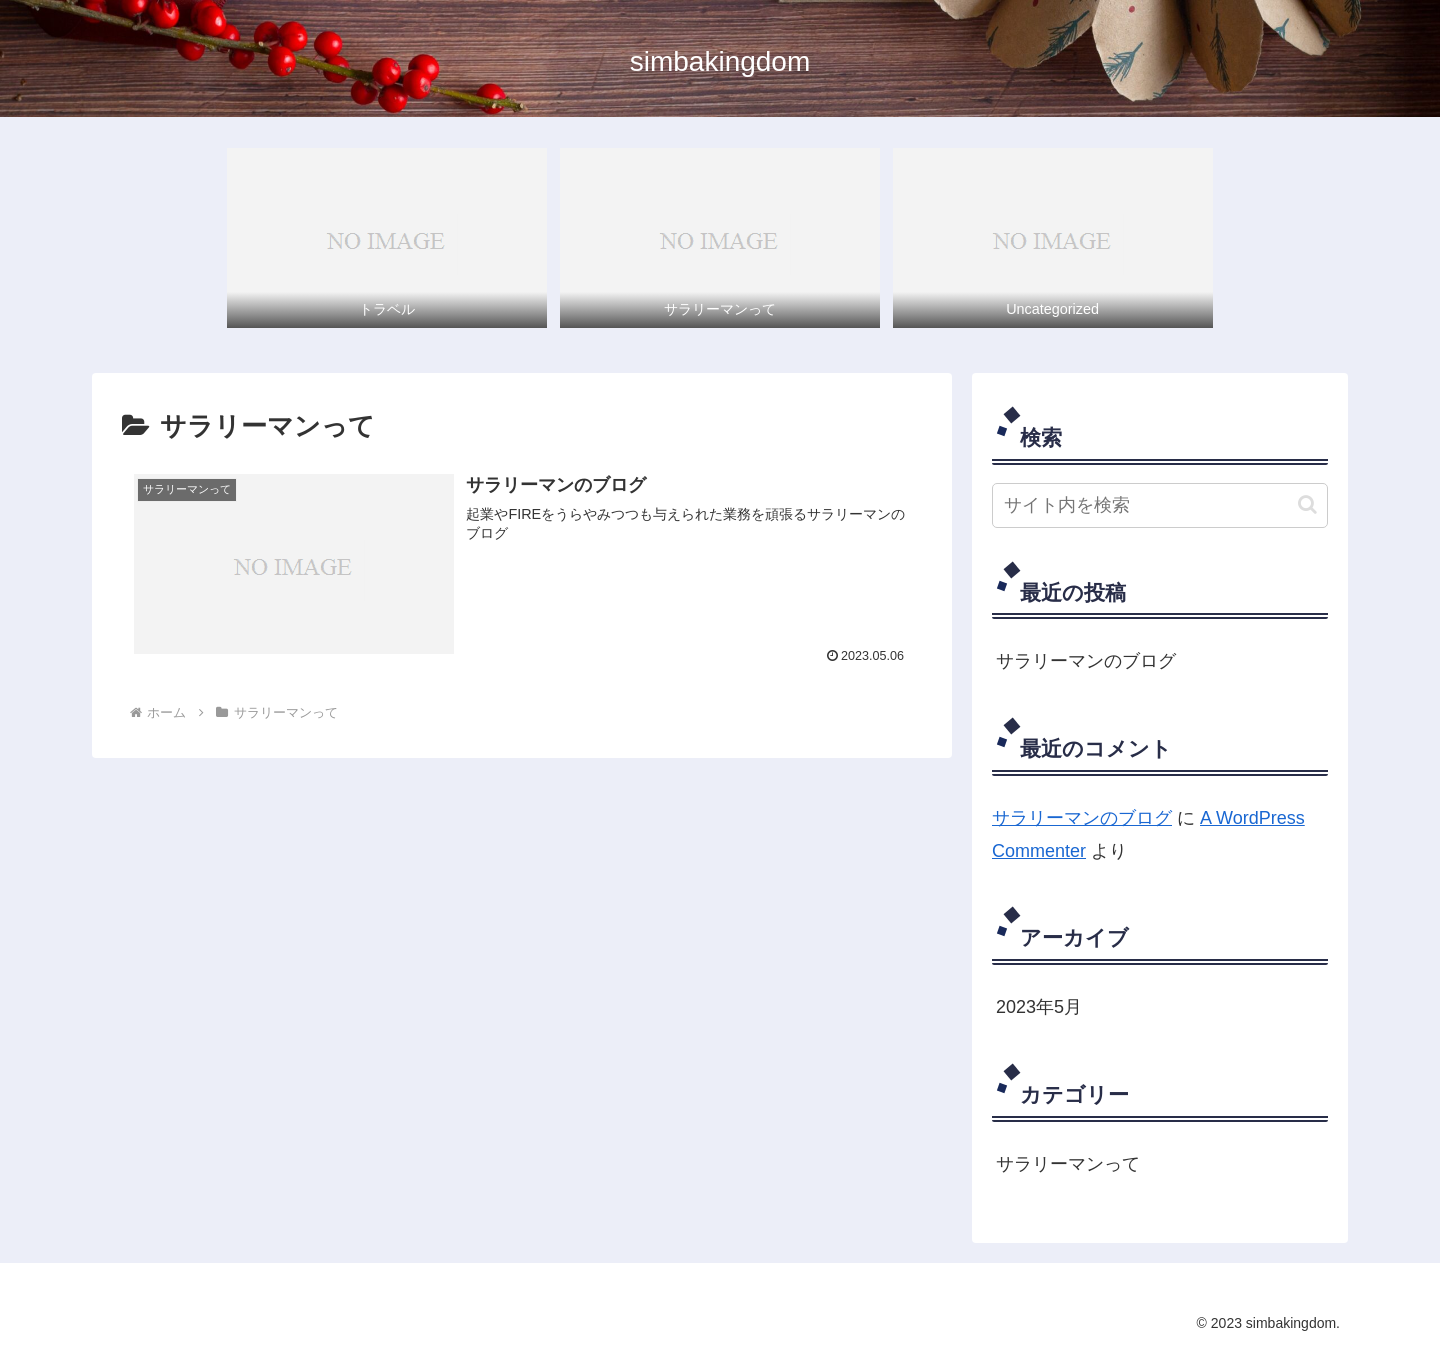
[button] (1307, 504)
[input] (1160, 505)
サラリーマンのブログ (1086, 661)
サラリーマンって (1068, 1164)
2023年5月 (1039, 1007)
